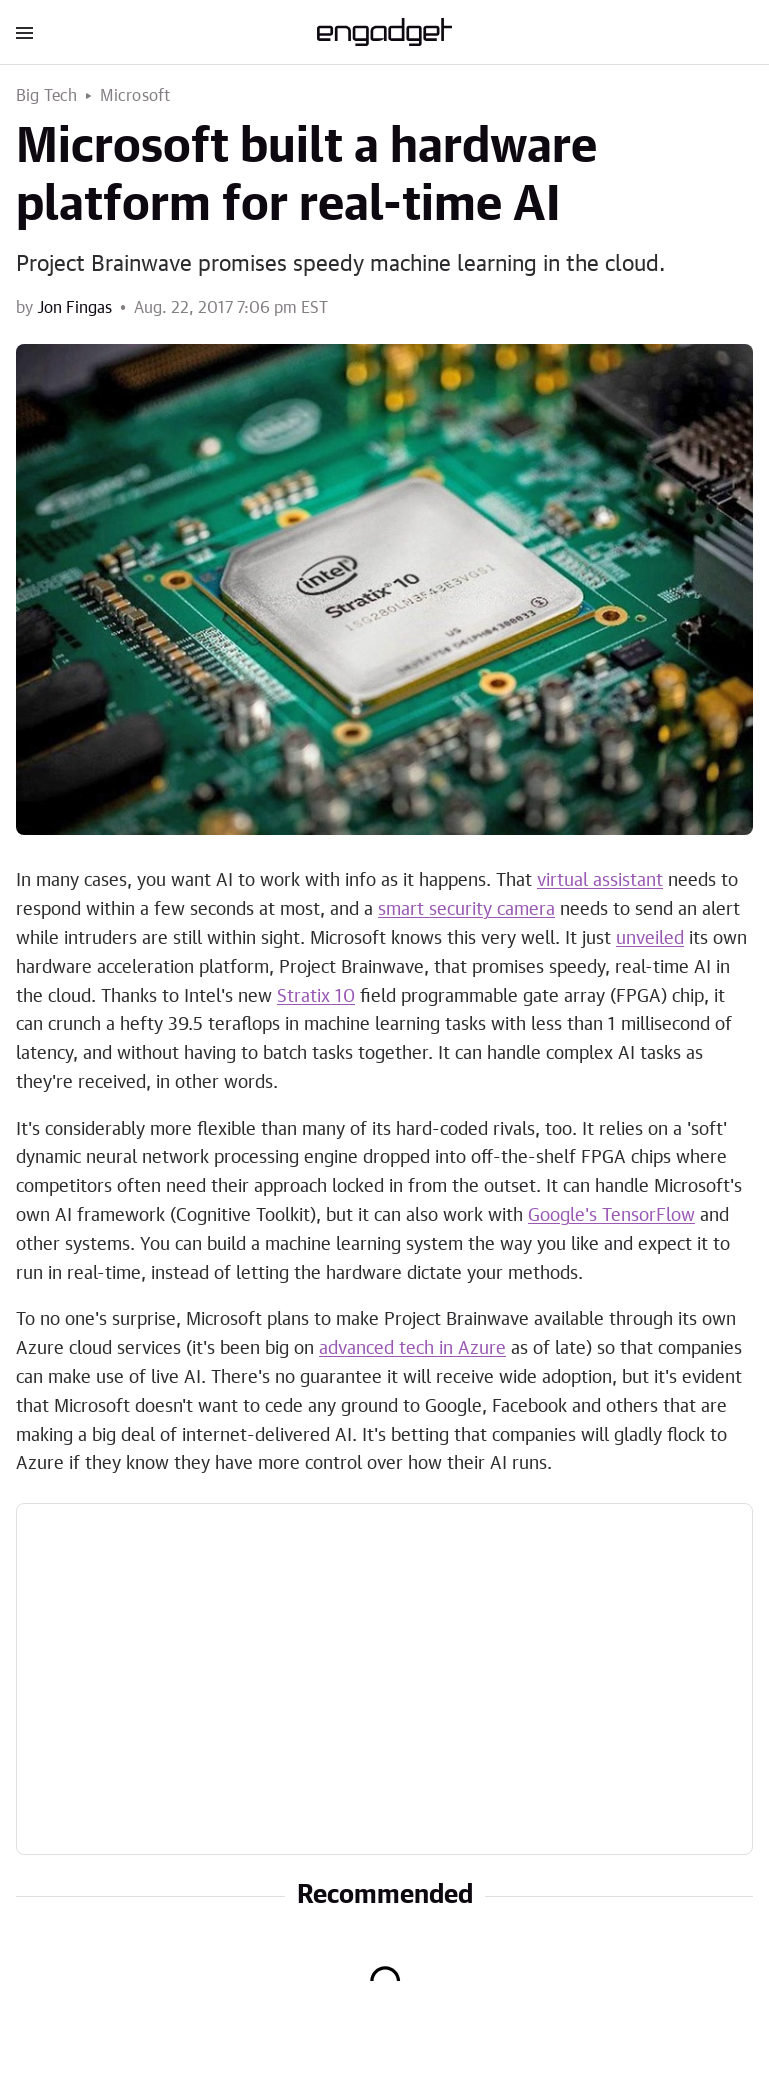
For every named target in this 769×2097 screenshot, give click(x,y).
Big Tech (47, 96)
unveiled (650, 939)
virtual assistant (600, 881)
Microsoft (135, 96)
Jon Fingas (74, 308)
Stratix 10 (316, 997)
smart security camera (466, 910)
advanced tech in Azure (412, 1349)
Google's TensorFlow (611, 1216)
